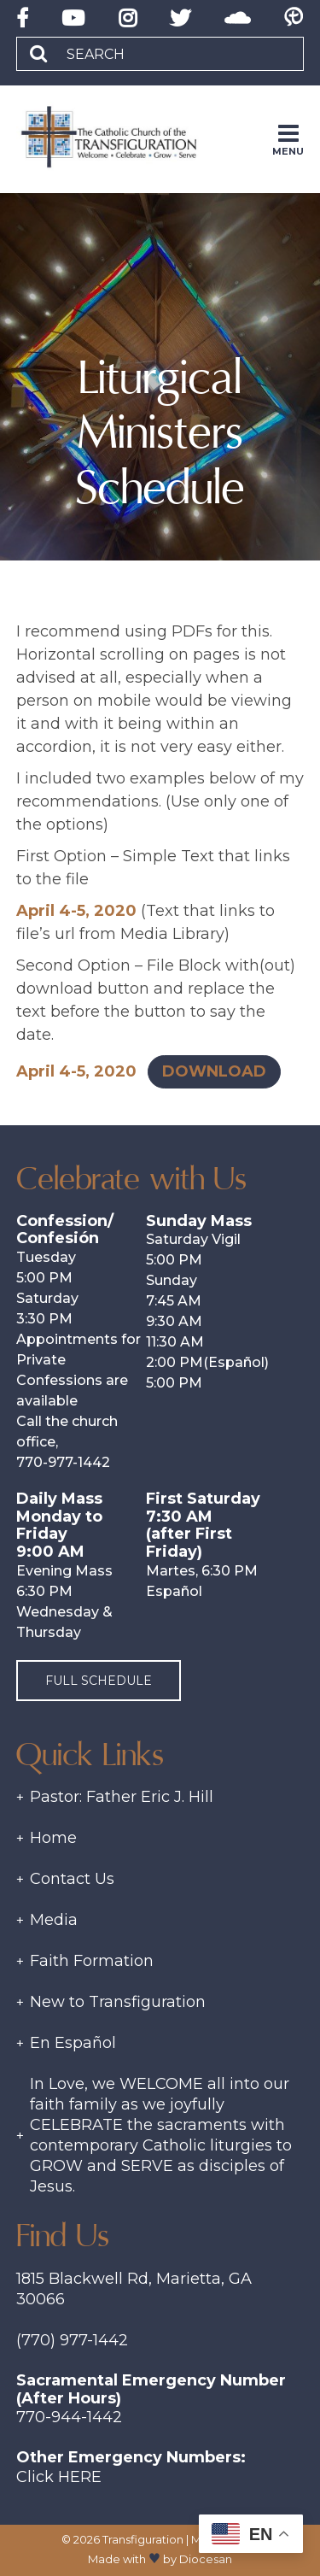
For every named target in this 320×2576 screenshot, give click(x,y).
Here (80, 2476)
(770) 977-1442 (72, 2340)
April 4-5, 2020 (76, 910)
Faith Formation (92, 1960)
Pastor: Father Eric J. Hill (121, 1796)
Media (54, 1919)
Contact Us (72, 1878)
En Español (73, 2042)
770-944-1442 (69, 2417)
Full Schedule (98, 1680)
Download (214, 1071)
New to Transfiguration (118, 2001)
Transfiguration (142, 2539)
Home (53, 1837)
